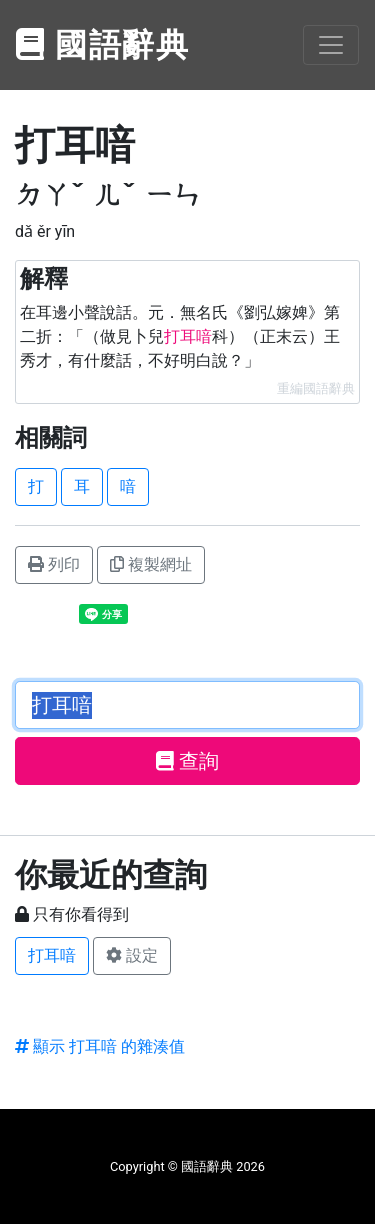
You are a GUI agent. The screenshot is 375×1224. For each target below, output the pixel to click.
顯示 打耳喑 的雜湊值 (100, 1046)
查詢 (187, 761)
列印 (54, 564)
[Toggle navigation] (331, 45)
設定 (132, 955)
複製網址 (151, 564)
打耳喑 (52, 955)
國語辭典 (103, 45)
